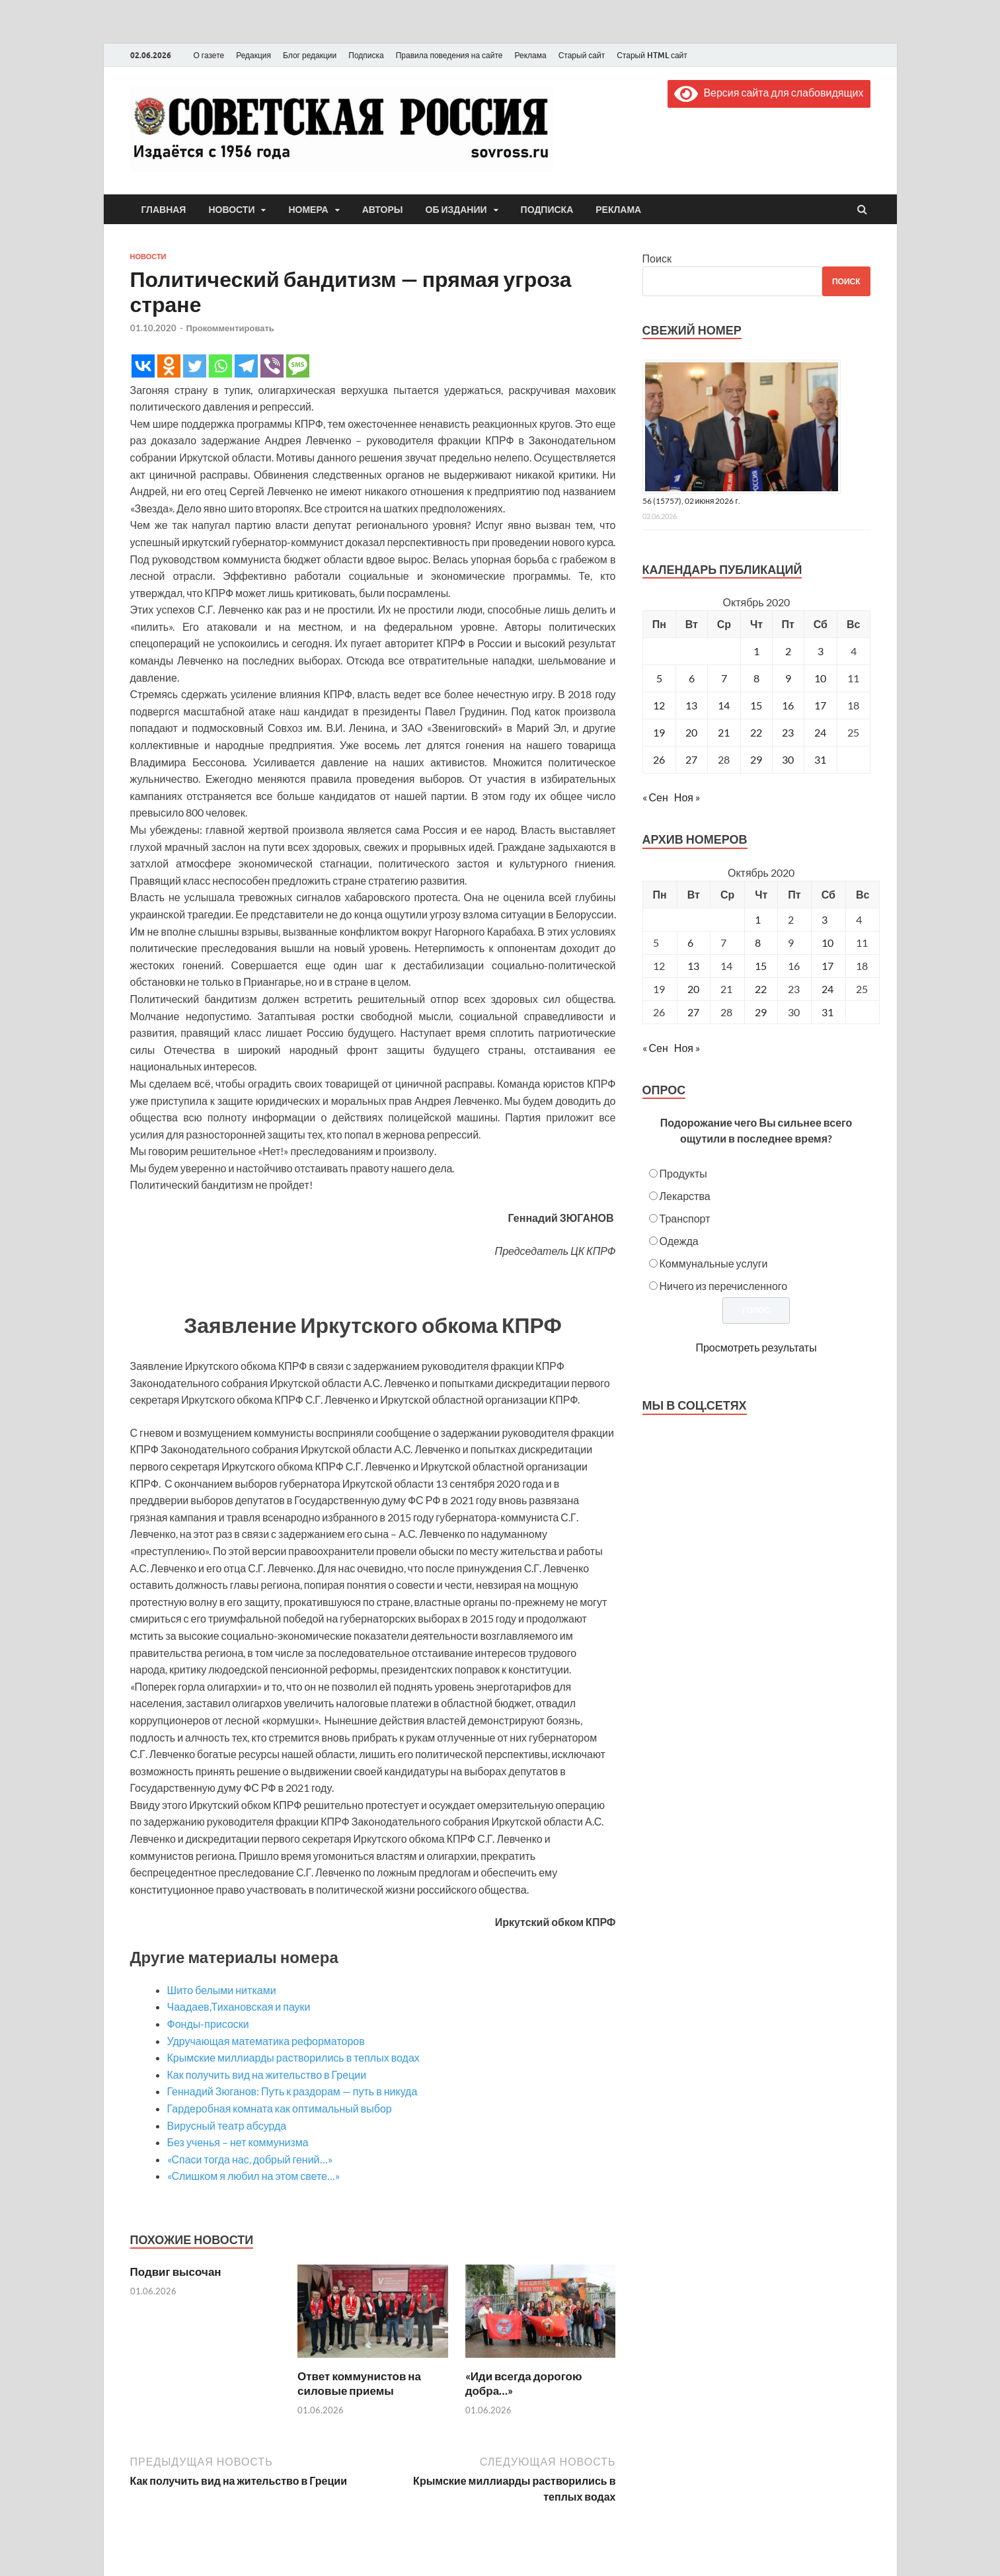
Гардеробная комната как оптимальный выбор (279, 2108)
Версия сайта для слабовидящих (768, 92)
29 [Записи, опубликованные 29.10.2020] (756, 759)
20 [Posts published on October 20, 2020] (693, 989)
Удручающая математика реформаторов (266, 2040)
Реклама (530, 55)
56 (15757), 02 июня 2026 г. (691, 501)
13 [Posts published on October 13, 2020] (693, 965)
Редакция (253, 55)
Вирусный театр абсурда (227, 2125)
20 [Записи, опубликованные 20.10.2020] (691, 732)
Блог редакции (309, 55)
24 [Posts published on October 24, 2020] (827, 989)
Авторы (382, 209)
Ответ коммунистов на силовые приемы (359, 2383)
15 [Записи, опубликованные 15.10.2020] (756, 705)
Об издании (456, 209)
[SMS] (297, 366)
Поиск (657, 258)
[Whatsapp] (220, 366)
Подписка (365, 55)
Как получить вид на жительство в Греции (267, 2074)
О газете (209, 55)
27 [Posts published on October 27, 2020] (693, 1012)
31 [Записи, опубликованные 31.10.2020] (820, 759)
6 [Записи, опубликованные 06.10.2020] (692, 678)
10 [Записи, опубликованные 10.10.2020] (820, 678)
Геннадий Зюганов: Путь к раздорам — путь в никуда (292, 2091)
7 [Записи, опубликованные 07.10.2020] (724, 678)
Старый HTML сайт (652, 55)
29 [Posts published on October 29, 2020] (761, 1012)
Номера (308, 209)
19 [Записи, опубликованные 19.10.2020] (659, 732)
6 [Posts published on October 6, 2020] (690, 942)
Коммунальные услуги (714, 1263)
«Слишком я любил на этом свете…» (253, 2175)
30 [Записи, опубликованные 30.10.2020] (788, 759)
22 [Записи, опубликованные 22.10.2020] (756, 732)
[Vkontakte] (143, 366)
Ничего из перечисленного (724, 1285)
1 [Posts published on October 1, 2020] (758, 919)
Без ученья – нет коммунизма (238, 2142)
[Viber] (272, 366)
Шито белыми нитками (221, 1990)
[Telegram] (246, 366)
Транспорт (685, 1218)
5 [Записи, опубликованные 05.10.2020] (659, 678)
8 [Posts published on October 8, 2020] (758, 942)
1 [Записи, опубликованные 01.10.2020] (756, 651)
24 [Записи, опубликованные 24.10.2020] (820, 732)
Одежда (679, 1240)
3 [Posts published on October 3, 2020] (824, 919)
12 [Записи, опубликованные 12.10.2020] (659, 705)
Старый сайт (581, 55)
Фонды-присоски (208, 2023)
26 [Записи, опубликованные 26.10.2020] (659, 759)
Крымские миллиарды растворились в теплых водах (293, 2057)
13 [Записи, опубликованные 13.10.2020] (691, 705)
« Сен (655, 797)
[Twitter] (194, 366)
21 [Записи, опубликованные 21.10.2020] (724, 732)
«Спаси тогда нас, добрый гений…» (249, 2159)
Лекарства (685, 1195)
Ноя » (687, 797)
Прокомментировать (230, 328)
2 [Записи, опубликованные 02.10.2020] (788, 651)
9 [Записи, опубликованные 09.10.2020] (788, 678)
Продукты (683, 1173)
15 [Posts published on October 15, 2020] (761, 965)
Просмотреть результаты (755, 1347)
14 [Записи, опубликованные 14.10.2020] (724, 705)
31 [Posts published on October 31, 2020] (827, 1012)
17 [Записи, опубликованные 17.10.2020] (820, 705)
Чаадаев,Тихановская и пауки (239, 2006)
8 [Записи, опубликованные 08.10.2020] (756, 678)
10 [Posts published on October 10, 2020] (827, 942)
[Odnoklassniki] (168, 366)
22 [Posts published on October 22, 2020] (761, 989)
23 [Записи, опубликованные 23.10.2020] (788, 732)
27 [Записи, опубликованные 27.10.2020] (691, 759)
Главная (163, 209)
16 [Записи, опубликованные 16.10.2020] (788, 705)
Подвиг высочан (175, 2271)
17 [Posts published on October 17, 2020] (827, 965)
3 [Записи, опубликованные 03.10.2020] (821, 651)
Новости (231, 209)
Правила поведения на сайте (449, 55)
